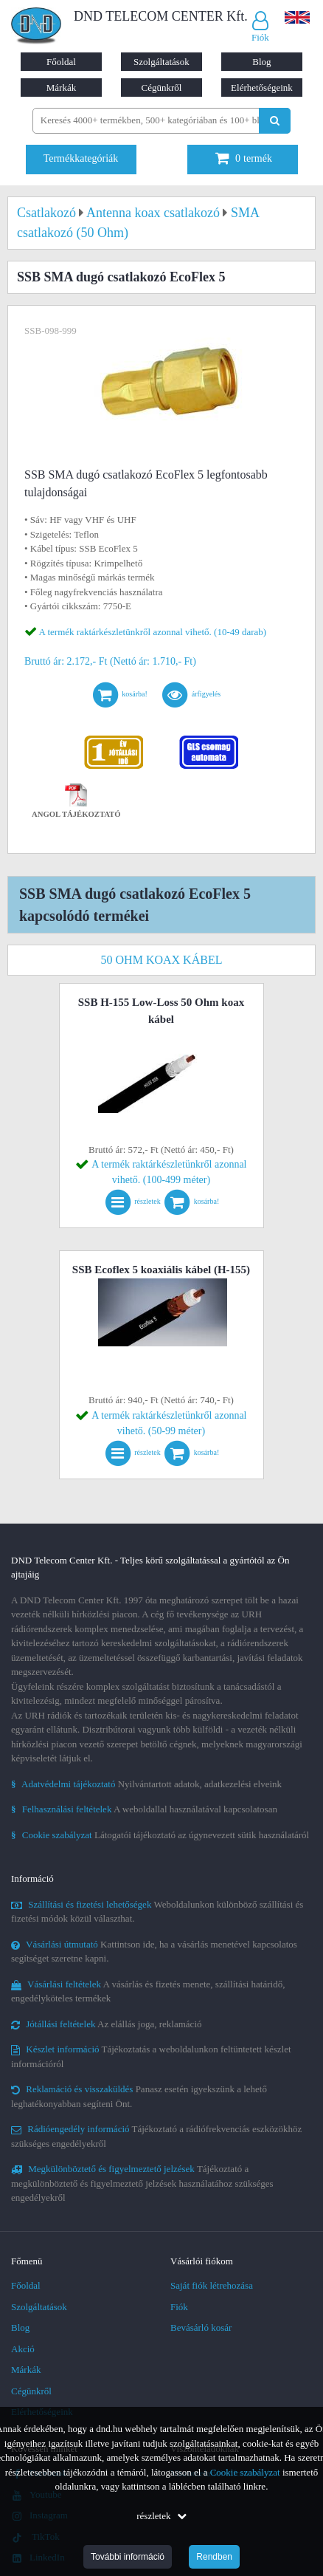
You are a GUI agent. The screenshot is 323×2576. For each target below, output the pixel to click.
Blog (261, 61)
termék (243, 158)
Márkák (61, 87)
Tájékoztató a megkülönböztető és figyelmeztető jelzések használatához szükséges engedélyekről (142, 2183)
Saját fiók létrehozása (211, 2285)
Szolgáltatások (161, 61)
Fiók (179, 2306)
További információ (127, 2557)
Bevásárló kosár (201, 2327)
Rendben (214, 2557)
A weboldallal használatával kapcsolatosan (144, 1809)
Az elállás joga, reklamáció (106, 2023)
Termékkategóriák (81, 158)
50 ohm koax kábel (162, 959)
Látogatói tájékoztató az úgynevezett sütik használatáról (160, 1834)
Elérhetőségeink (262, 87)
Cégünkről (162, 87)
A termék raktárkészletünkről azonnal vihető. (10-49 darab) (153, 631)
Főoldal (61, 61)
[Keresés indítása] (275, 121)
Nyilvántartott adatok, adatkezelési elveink (146, 1783)
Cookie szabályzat (245, 2472)
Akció (23, 2348)
